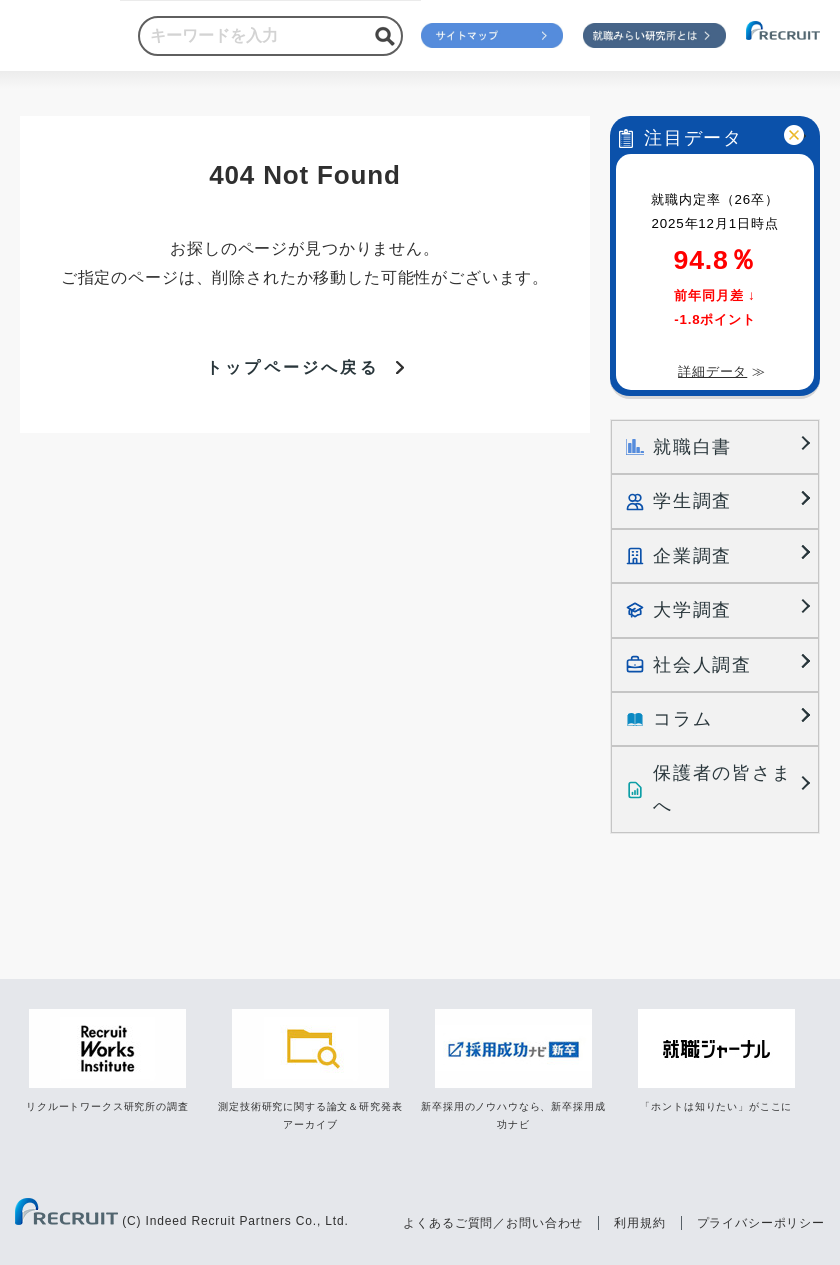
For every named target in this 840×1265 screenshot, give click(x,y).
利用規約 (639, 1220)
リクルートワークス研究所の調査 (107, 1104)
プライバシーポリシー (761, 1220)
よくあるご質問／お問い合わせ (493, 1220)
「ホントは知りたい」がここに (716, 1104)
